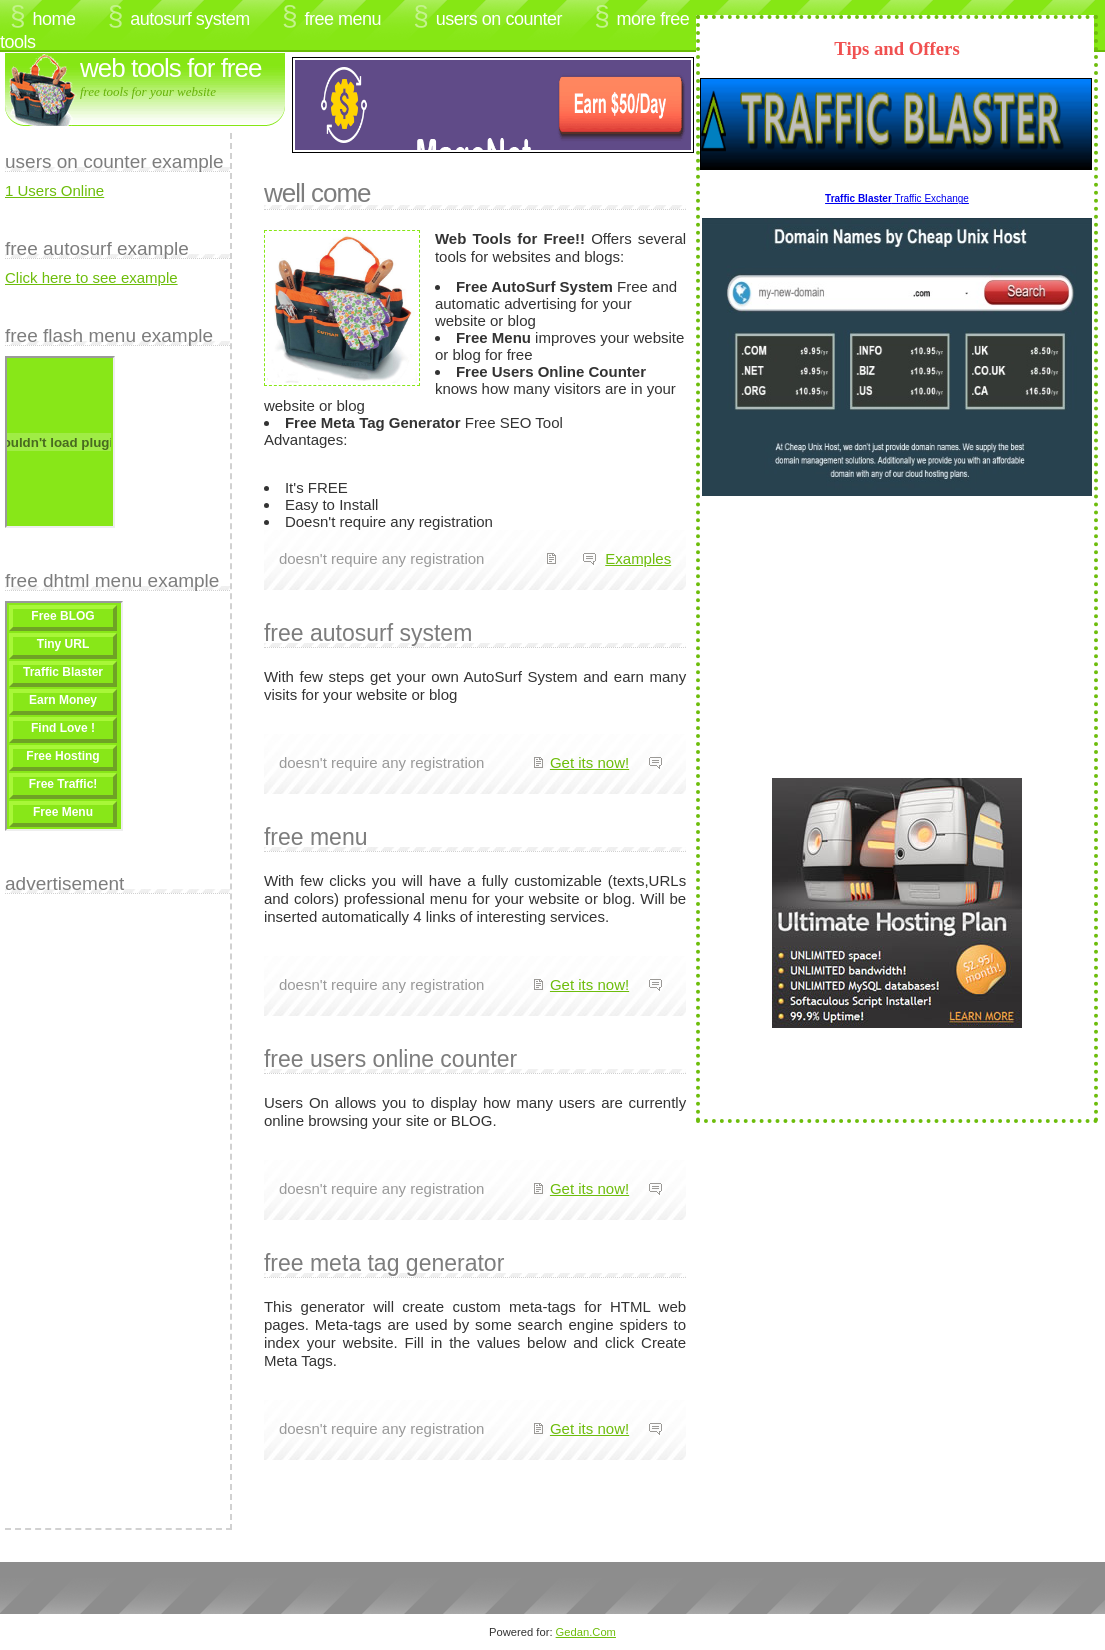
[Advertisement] (85, 1204)
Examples (638, 558)
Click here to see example (91, 277)
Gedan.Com (586, 1632)
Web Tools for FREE (170, 68)
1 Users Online (54, 190)
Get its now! (589, 762)
